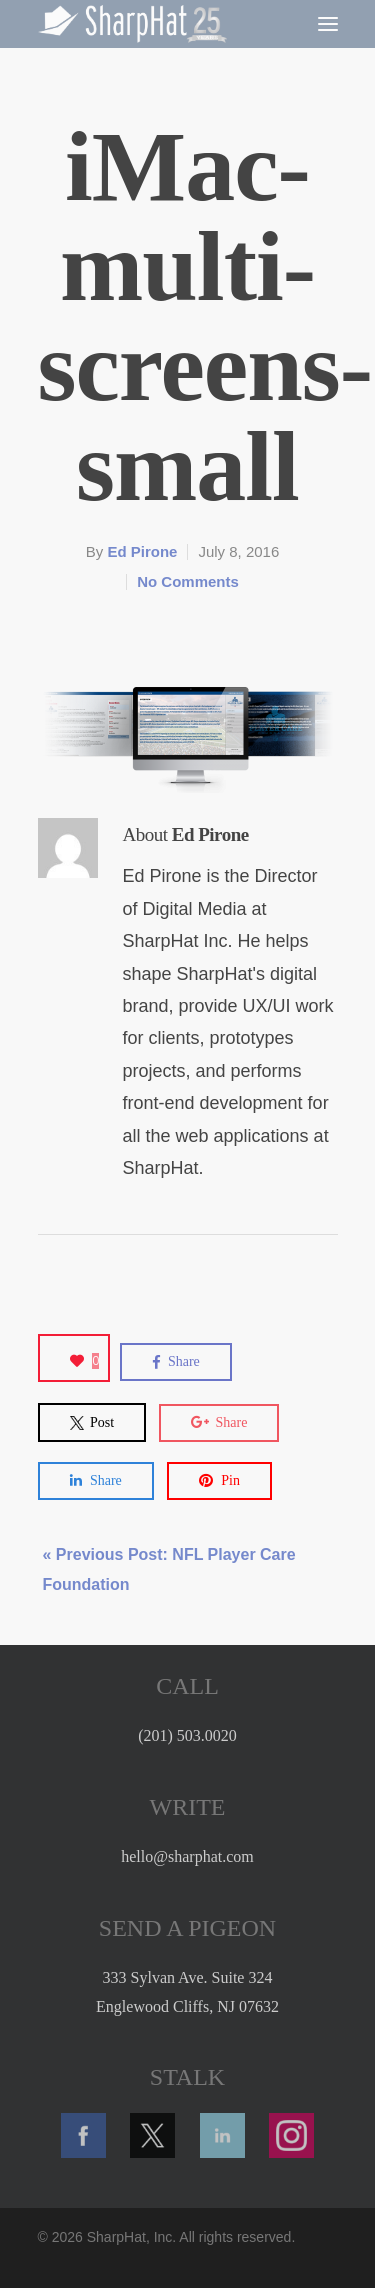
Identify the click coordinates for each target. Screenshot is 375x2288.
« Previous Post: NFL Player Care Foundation (169, 1569)
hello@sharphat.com (187, 1856)
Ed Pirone (142, 551)
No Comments (188, 581)
